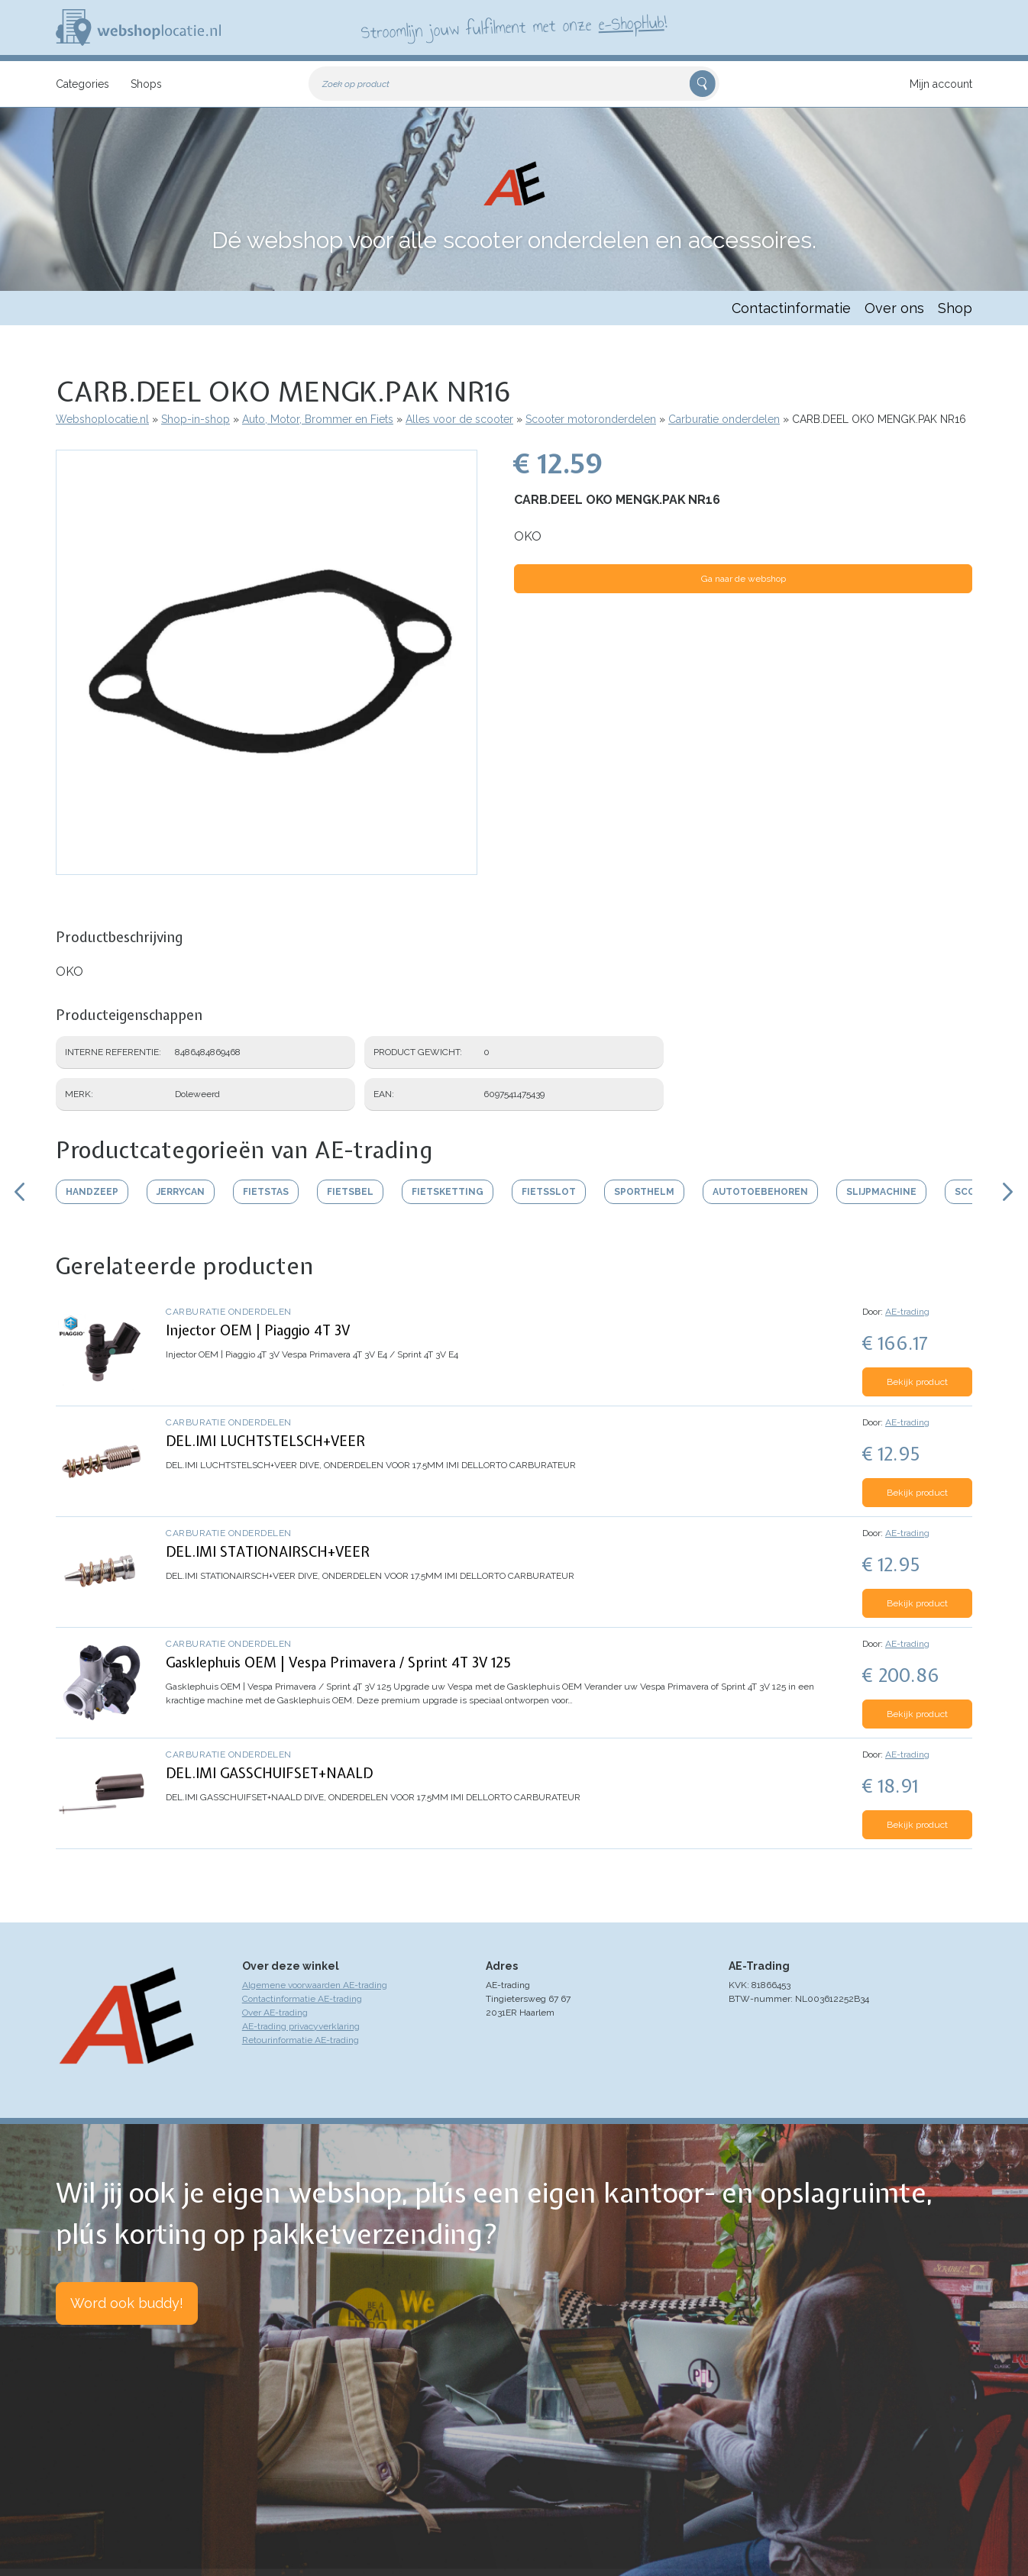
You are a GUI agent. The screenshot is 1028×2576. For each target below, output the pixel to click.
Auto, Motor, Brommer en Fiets (317, 419)
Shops (146, 84)
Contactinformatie (791, 308)
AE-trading (907, 1311)
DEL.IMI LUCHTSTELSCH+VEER (265, 1441)
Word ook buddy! (126, 2303)
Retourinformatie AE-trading (300, 2040)
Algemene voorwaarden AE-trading (314, 1985)
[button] (267, 867)
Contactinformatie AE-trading (302, 1998)
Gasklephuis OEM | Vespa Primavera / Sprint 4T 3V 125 (338, 1662)
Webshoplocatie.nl (102, 419)
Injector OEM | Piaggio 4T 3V (258, 1330)
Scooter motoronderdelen (590, 419)
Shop (955, 308)
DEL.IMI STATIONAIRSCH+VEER (268, 1551)
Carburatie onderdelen (724, 419)
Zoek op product (356, 84)
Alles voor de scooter (459, 419)
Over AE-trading (275, 2012)
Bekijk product (917, 1382)
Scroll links (19, 1192)
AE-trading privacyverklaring (301, 2026)
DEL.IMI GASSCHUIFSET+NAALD (269, 1773)
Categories (82, 84)
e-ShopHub (631, 22)
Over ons (894, 308)
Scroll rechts (1009, 1192)
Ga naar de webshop (743, 578)
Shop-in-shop (195, 419)
